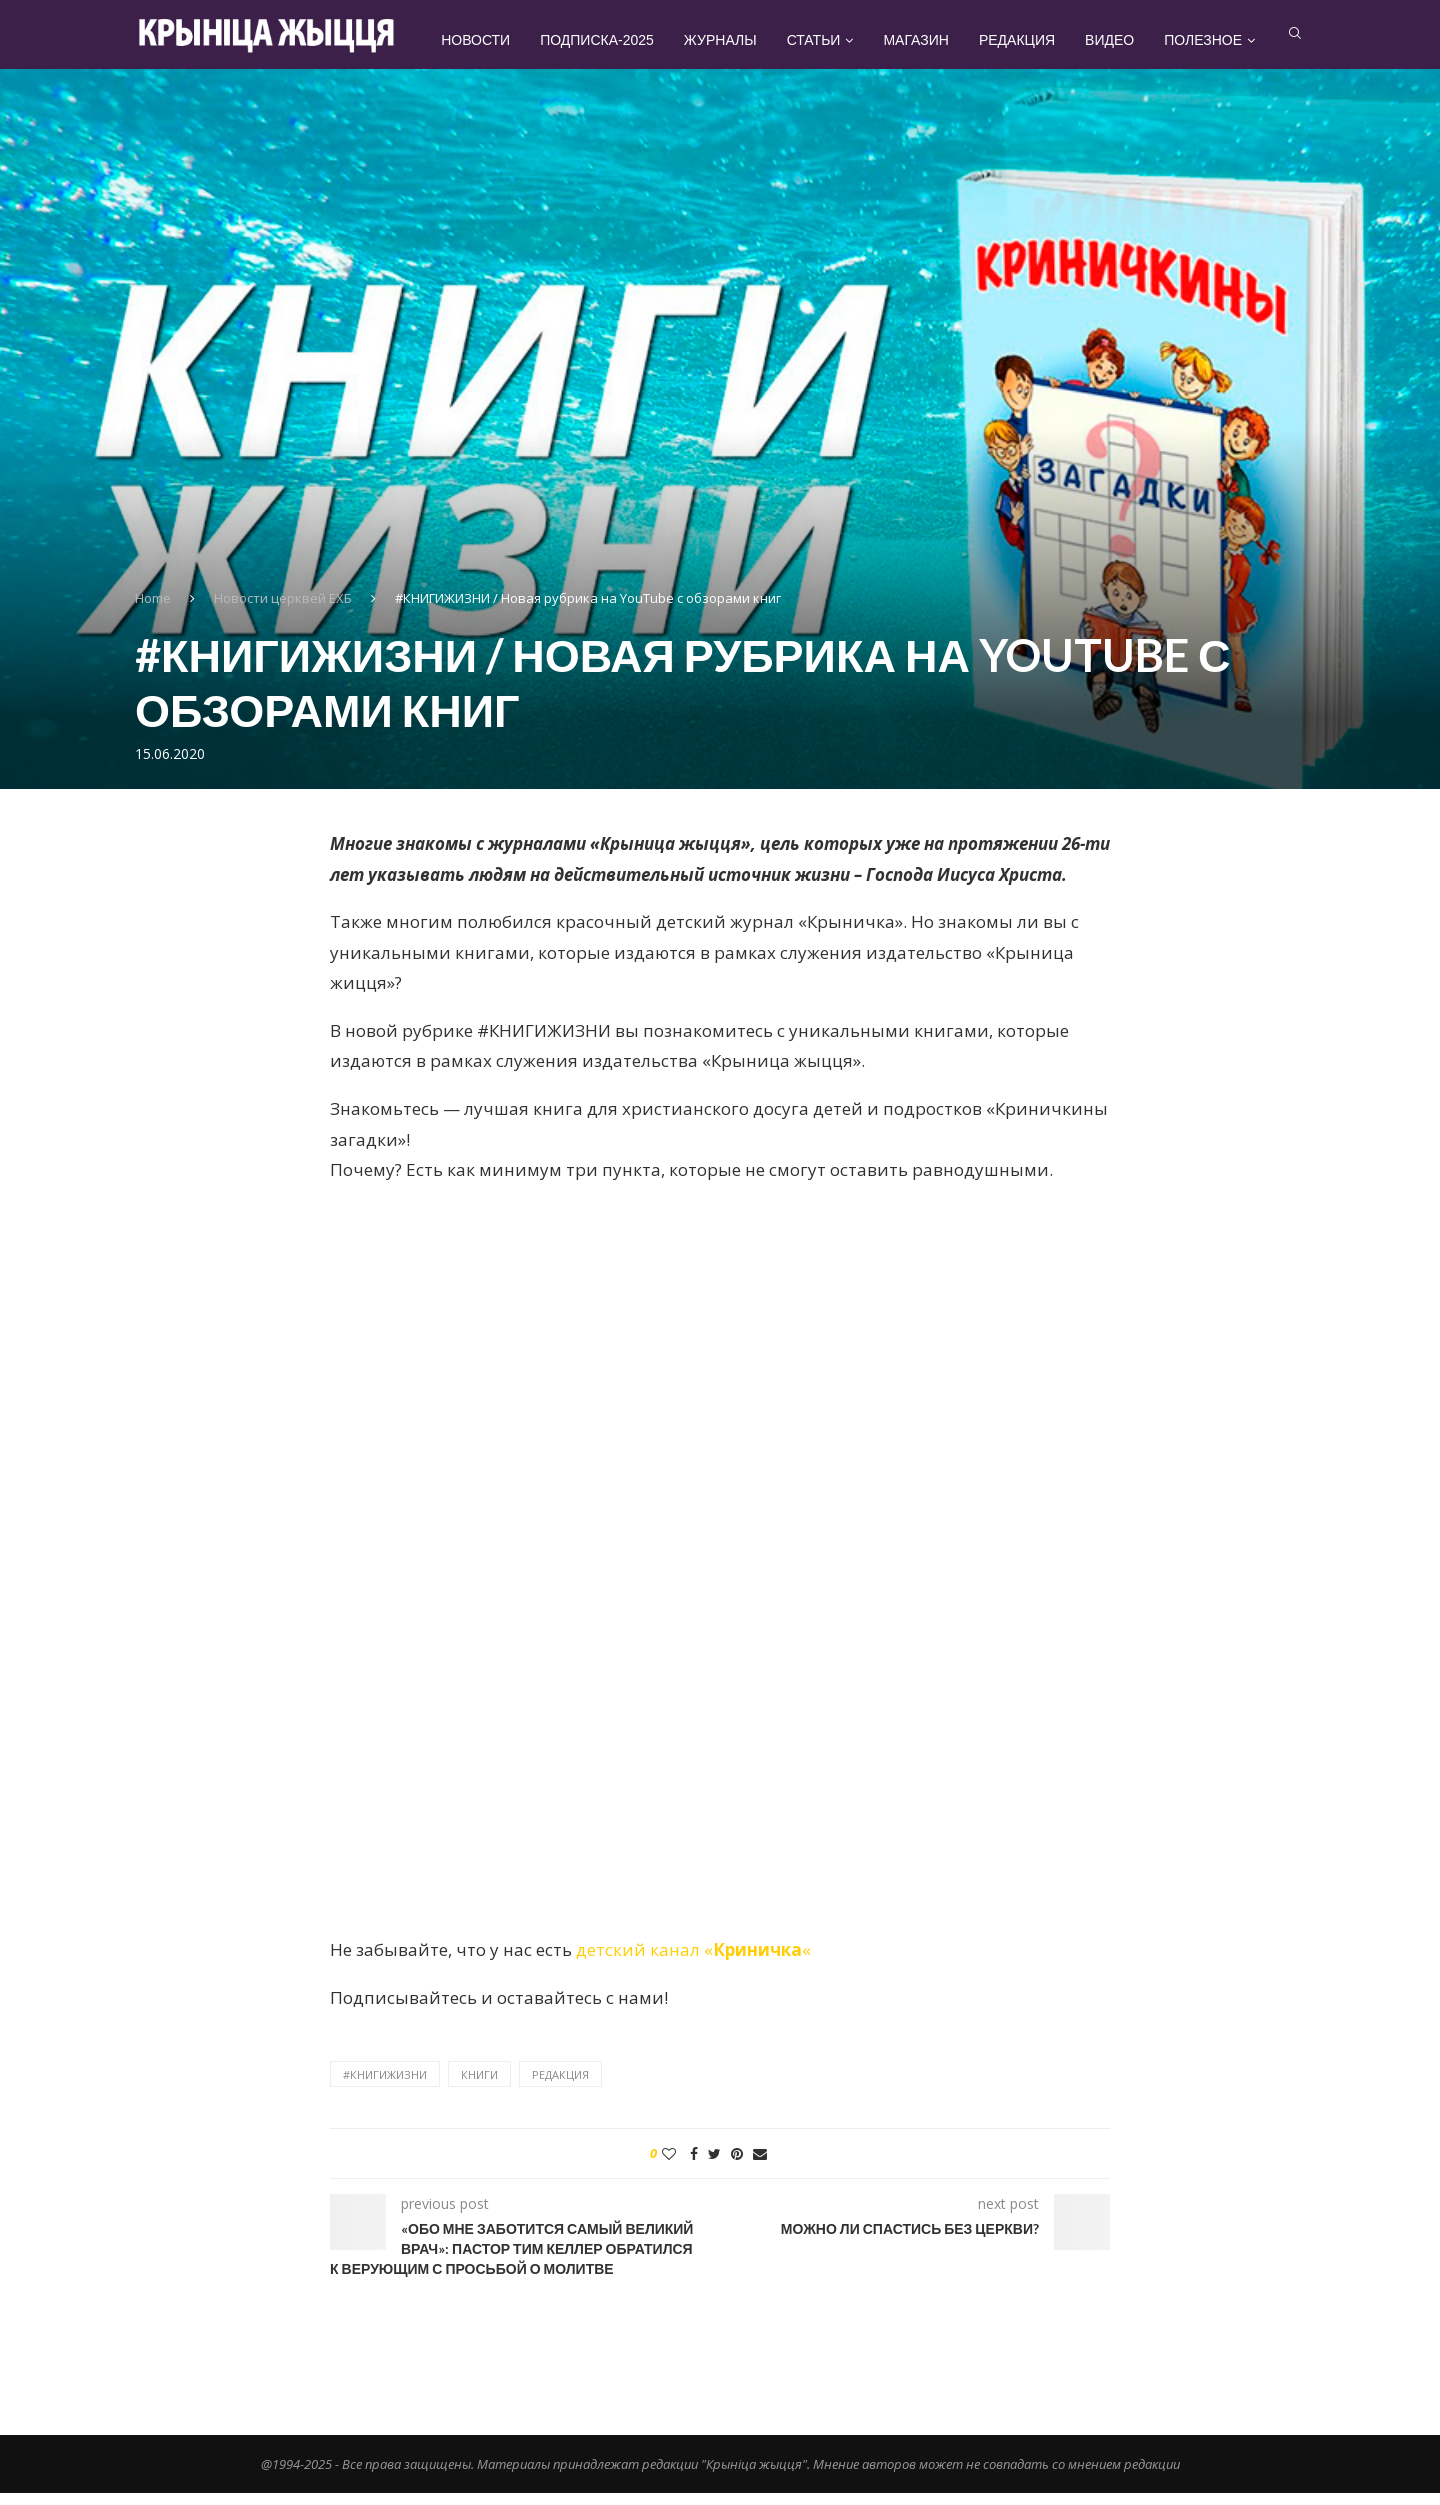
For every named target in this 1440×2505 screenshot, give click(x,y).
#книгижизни (385, 2086)
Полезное (1238, 40)
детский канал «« (693, 1961)
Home (153, 610)
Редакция (1052, 40)
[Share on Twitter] (714, 2166)
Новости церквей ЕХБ (283, 610)
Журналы (755, 40)
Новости (510, 40)
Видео (1144, 40)
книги (479, 2086)
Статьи (849, 40)
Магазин (950, 40)
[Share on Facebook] (694, 2166)
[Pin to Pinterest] (737, 2166)
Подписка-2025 (632, 40)
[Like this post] (669, 2166)
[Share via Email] (760, 2166)
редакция (560, 2086)
